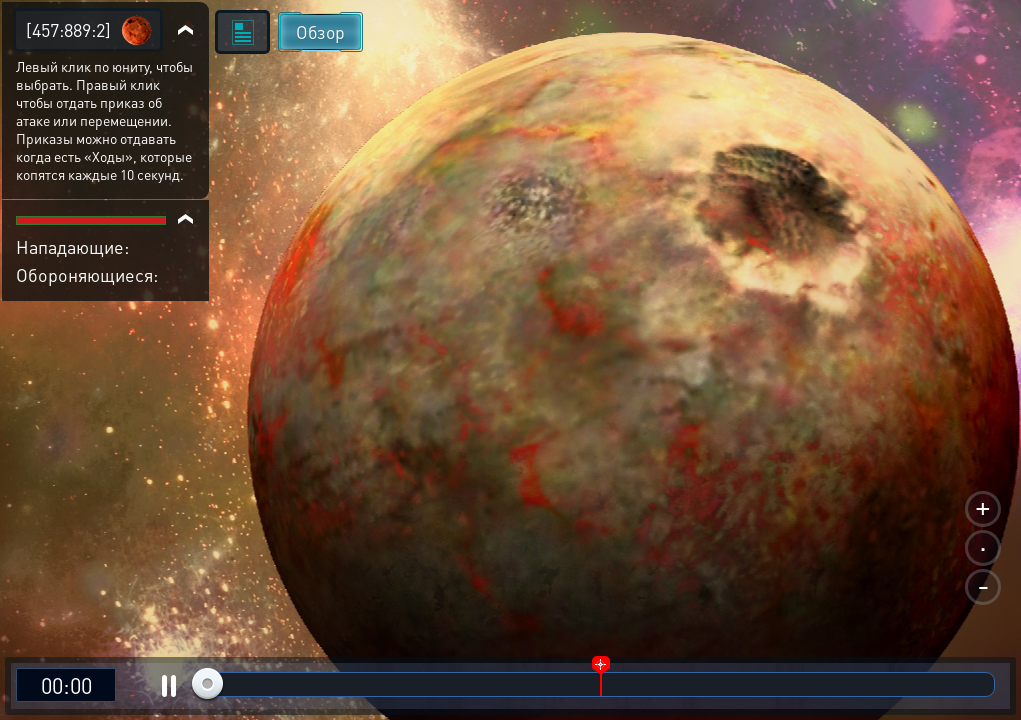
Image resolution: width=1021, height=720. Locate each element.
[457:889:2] (68, 29)
